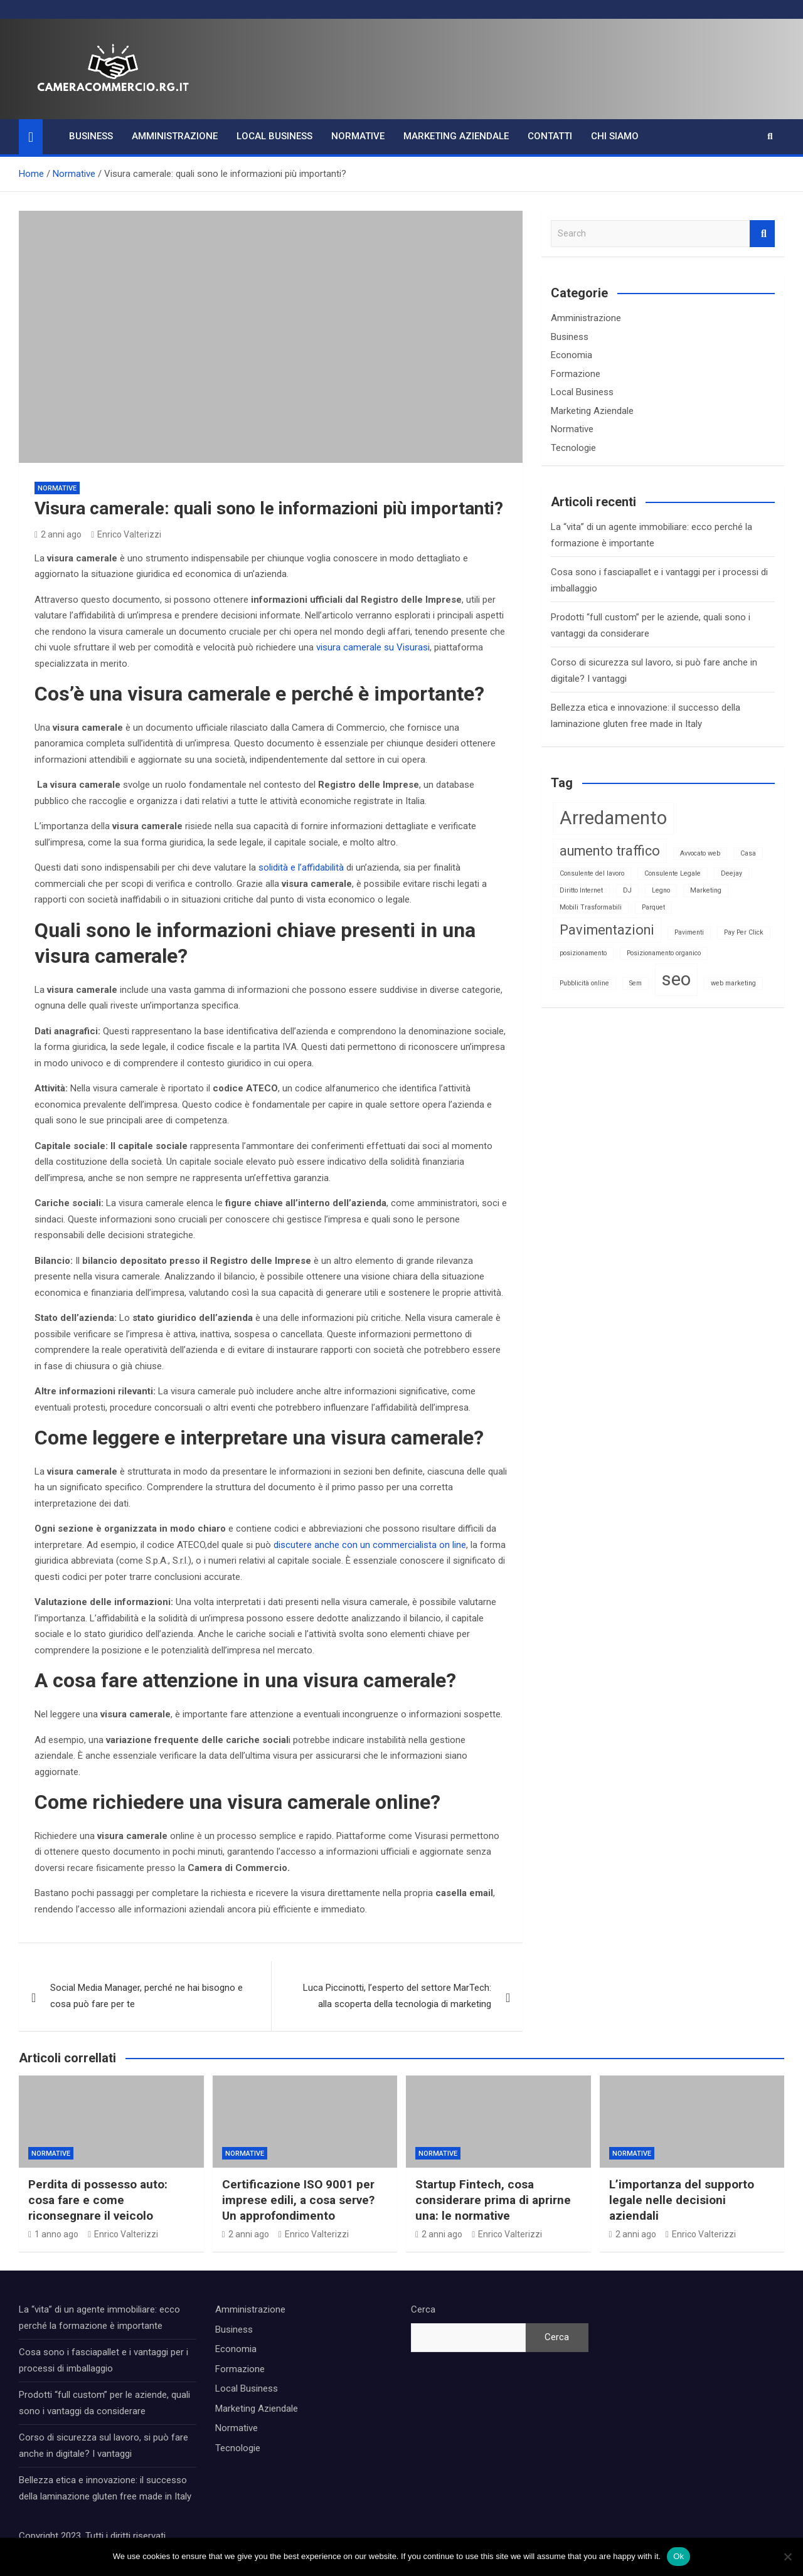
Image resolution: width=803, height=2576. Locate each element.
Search (762, 233)
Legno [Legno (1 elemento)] (661, 890)
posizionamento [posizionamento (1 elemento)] (583, 953)
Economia (571, 355)
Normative (358, 136)
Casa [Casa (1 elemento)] (748, 853)
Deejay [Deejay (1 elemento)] (731, 873)
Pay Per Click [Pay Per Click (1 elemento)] (743, 932)
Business (91, 136)
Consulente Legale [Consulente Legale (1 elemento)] (672, 873)
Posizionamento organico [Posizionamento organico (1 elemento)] (664, 953)
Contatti (550, 136)
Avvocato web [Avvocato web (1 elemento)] (700, 853)
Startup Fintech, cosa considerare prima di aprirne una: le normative (493, 2199)
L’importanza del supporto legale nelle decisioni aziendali (681, 2199)
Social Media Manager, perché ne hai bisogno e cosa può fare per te (146, 1996)
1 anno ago (53, 2234)
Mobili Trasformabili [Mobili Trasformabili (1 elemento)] (591, 907)
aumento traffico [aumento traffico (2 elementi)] (610, 851)
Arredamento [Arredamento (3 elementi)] (613, 818)
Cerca (423, 2309)
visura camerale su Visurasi (373, 647)
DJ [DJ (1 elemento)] (627, 890)
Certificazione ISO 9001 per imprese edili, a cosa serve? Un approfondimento (298, 2199)
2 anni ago (58, 534)
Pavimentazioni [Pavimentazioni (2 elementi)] (607, 930)
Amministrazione (175, 136)
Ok (678, 2556)
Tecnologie (573, 447)
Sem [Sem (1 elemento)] (635, 983)
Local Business (274, 136)
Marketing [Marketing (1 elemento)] (705, 890)
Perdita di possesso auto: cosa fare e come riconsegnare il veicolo (98, 2199)
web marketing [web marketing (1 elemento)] (733, 983)
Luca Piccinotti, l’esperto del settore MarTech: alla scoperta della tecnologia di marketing (397, 1996)
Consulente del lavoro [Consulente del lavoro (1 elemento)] (592, 873)
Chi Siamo (615, 136)
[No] (787, 2556)
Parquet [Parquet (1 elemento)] (653, 907)
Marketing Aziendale (456, 136)
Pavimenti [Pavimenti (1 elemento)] (689, 932)
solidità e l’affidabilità (301, 867)
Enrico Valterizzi (126, 534)
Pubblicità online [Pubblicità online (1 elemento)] (584, 983)
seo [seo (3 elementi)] (676, 979)
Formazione (575, 373)
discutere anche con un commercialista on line (370, 1544)
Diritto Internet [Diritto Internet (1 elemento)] (581, 890)
